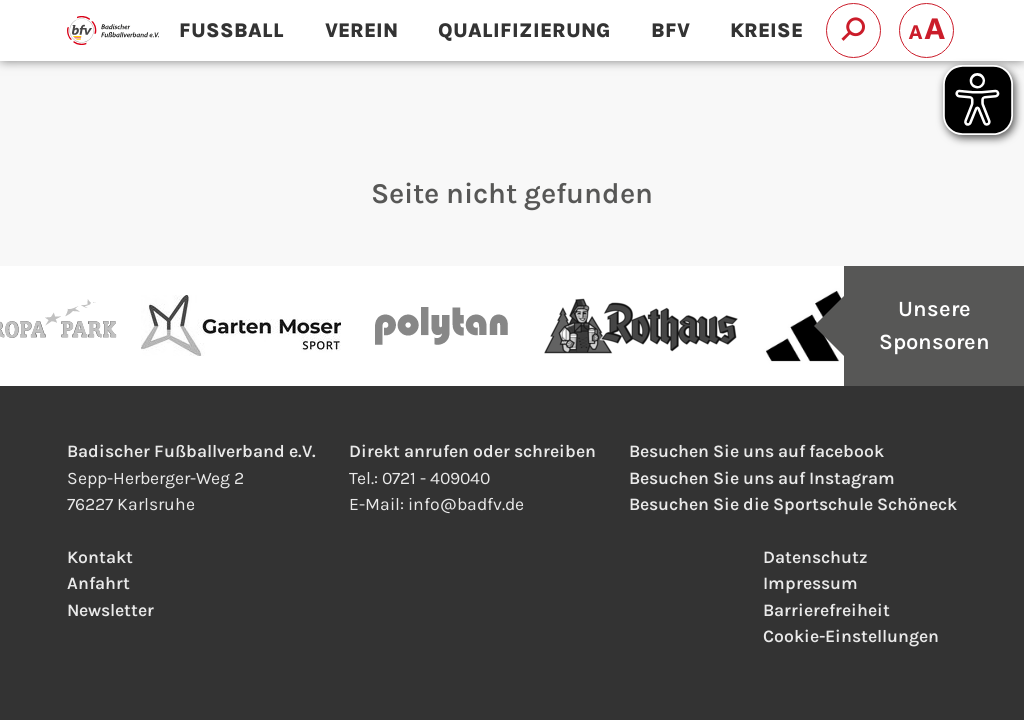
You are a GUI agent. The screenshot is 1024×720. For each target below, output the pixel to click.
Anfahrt (98, 583)
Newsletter (110, 610)
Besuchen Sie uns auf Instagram (762, 478)
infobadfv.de (466, 504)
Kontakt (100, 557)
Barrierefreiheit (826, 610)
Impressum (810, 583)
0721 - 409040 (436, 478)
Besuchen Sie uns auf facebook (756, 451)
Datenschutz (815, 557)
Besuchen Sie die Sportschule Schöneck (793, 504)
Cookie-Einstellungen (851, 636)
